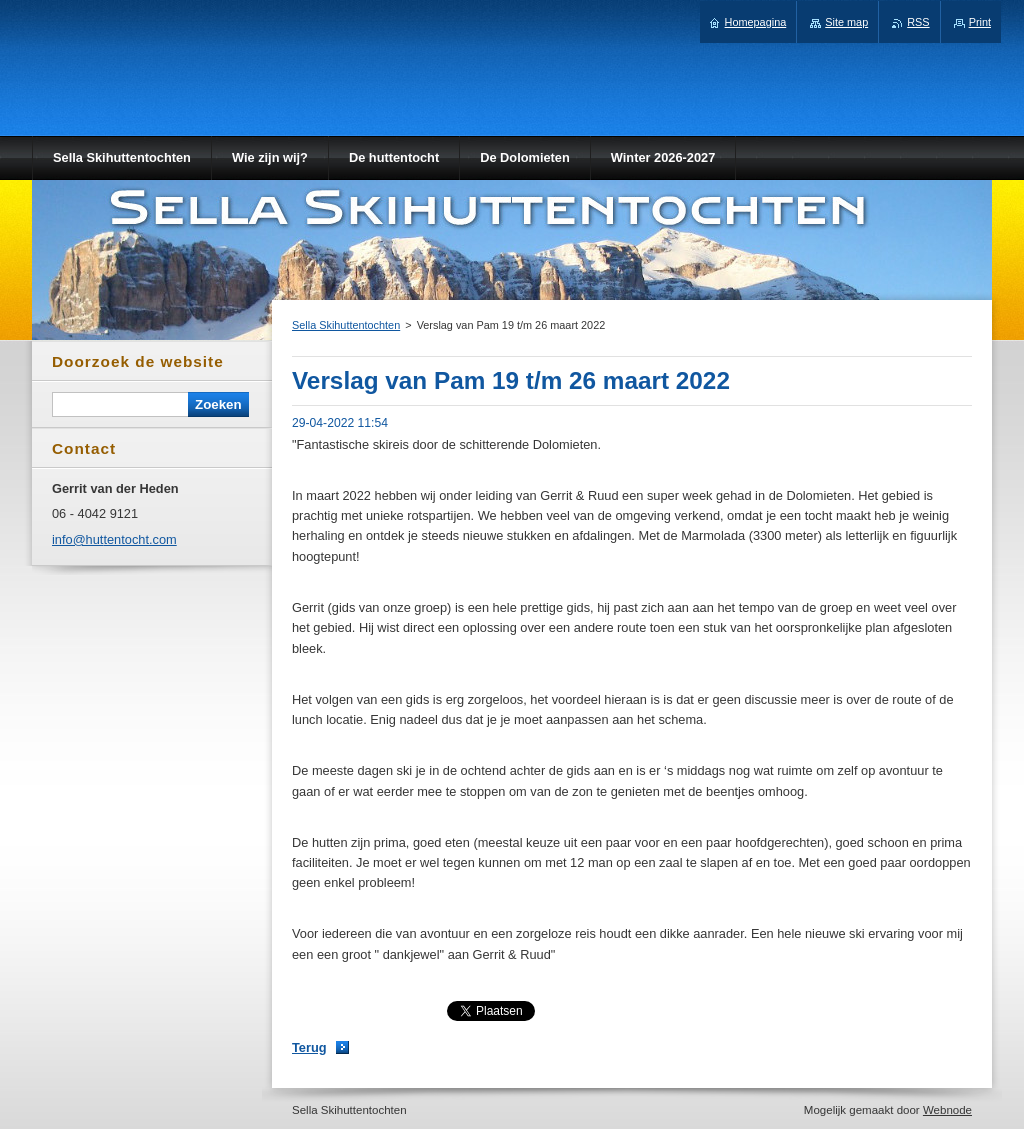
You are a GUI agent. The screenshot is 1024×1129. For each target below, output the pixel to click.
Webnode (947, 1110)
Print (980, 22)
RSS (918, 22)
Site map (846, 22)
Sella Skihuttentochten (346, 325)
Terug (309, 1047)
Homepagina (756, 22)
